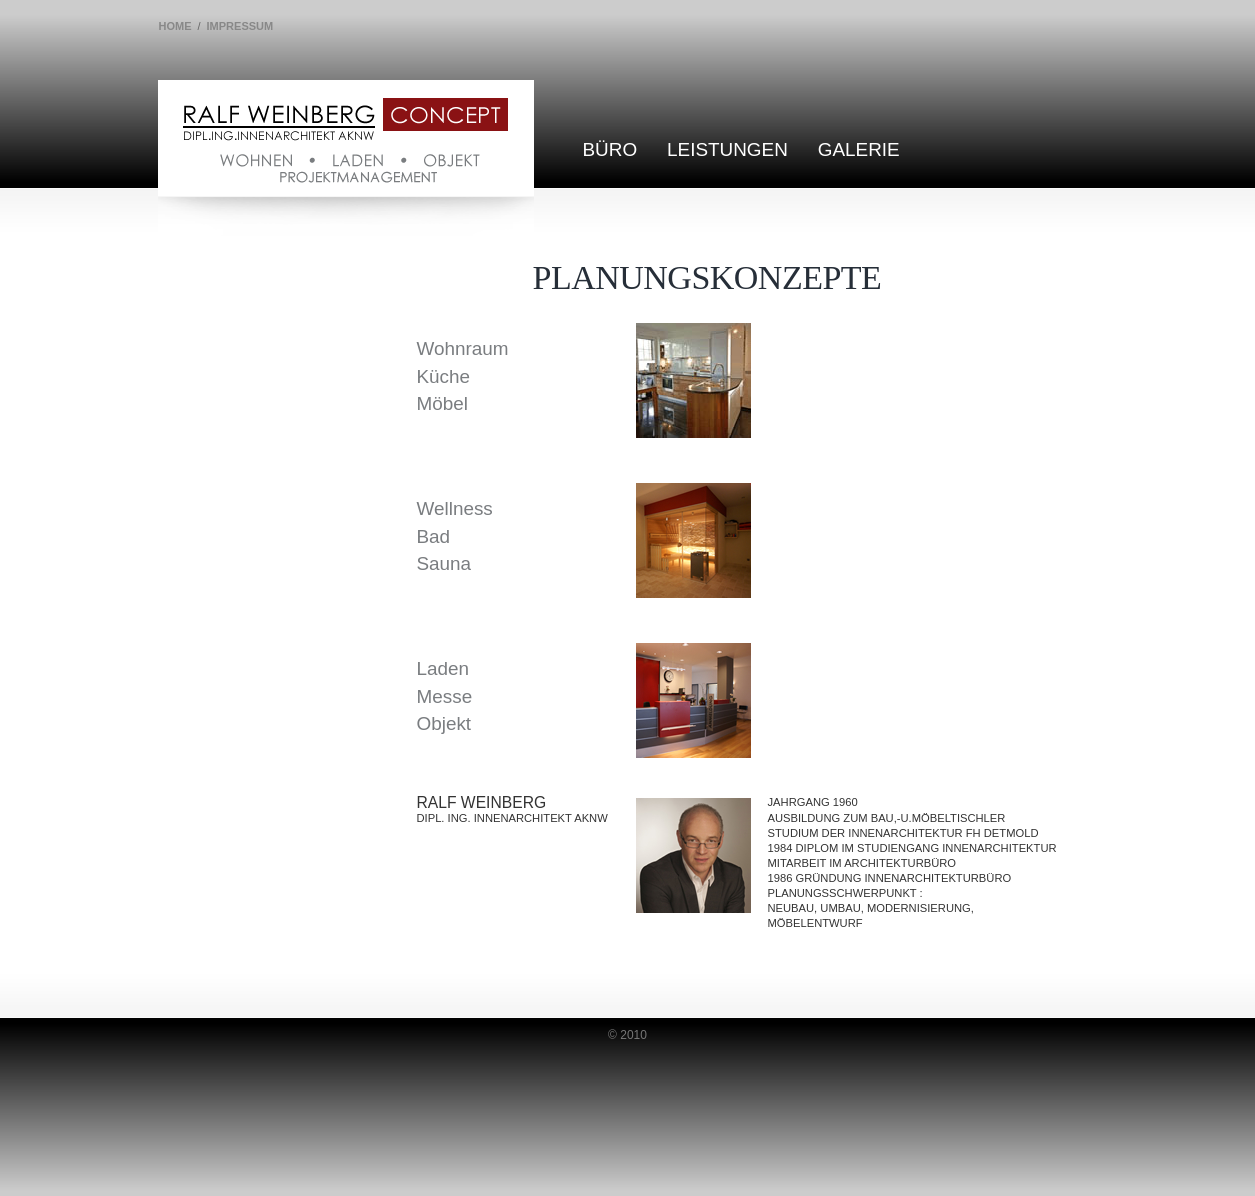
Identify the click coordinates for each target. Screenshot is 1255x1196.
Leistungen (727, 149)
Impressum (240, 26)
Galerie (859, 149)
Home (175, 26)
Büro (610, 149)
